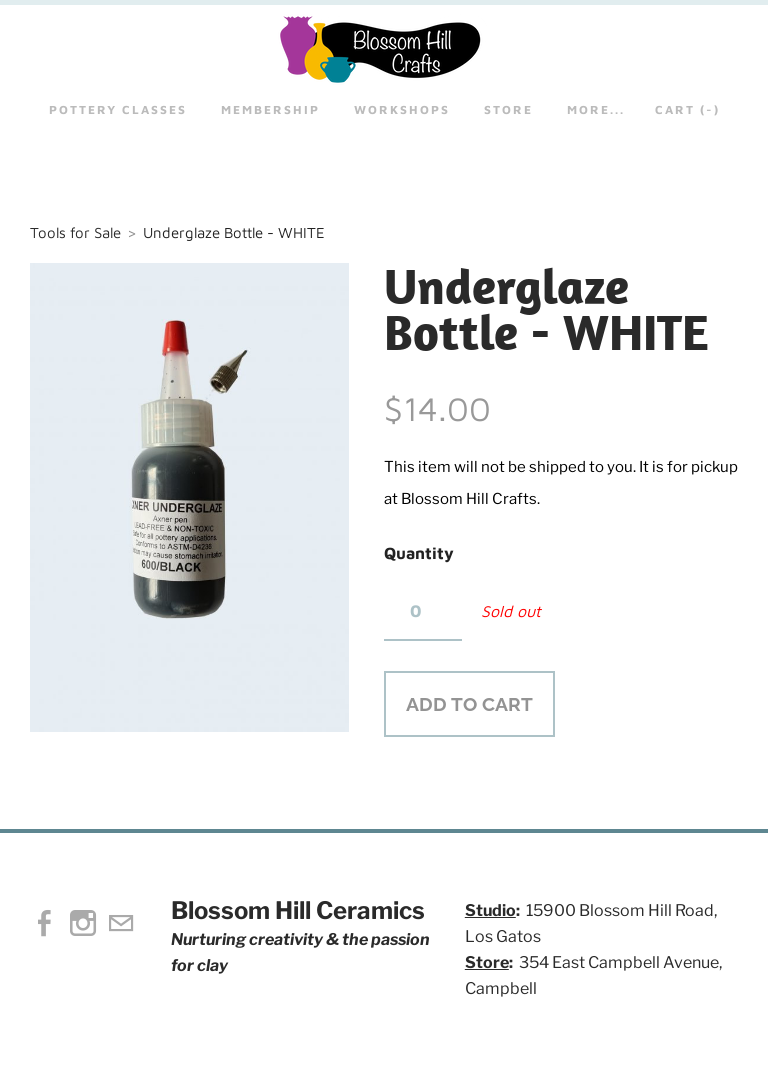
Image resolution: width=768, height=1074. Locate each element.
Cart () (687, 109)
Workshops (402, 109)
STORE (508, 109)
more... (596, 109)
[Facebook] (45, 923)
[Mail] (121, 923)
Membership (270, 109)
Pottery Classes (118, 109)
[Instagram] (83, 923)
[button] (469, 704)
